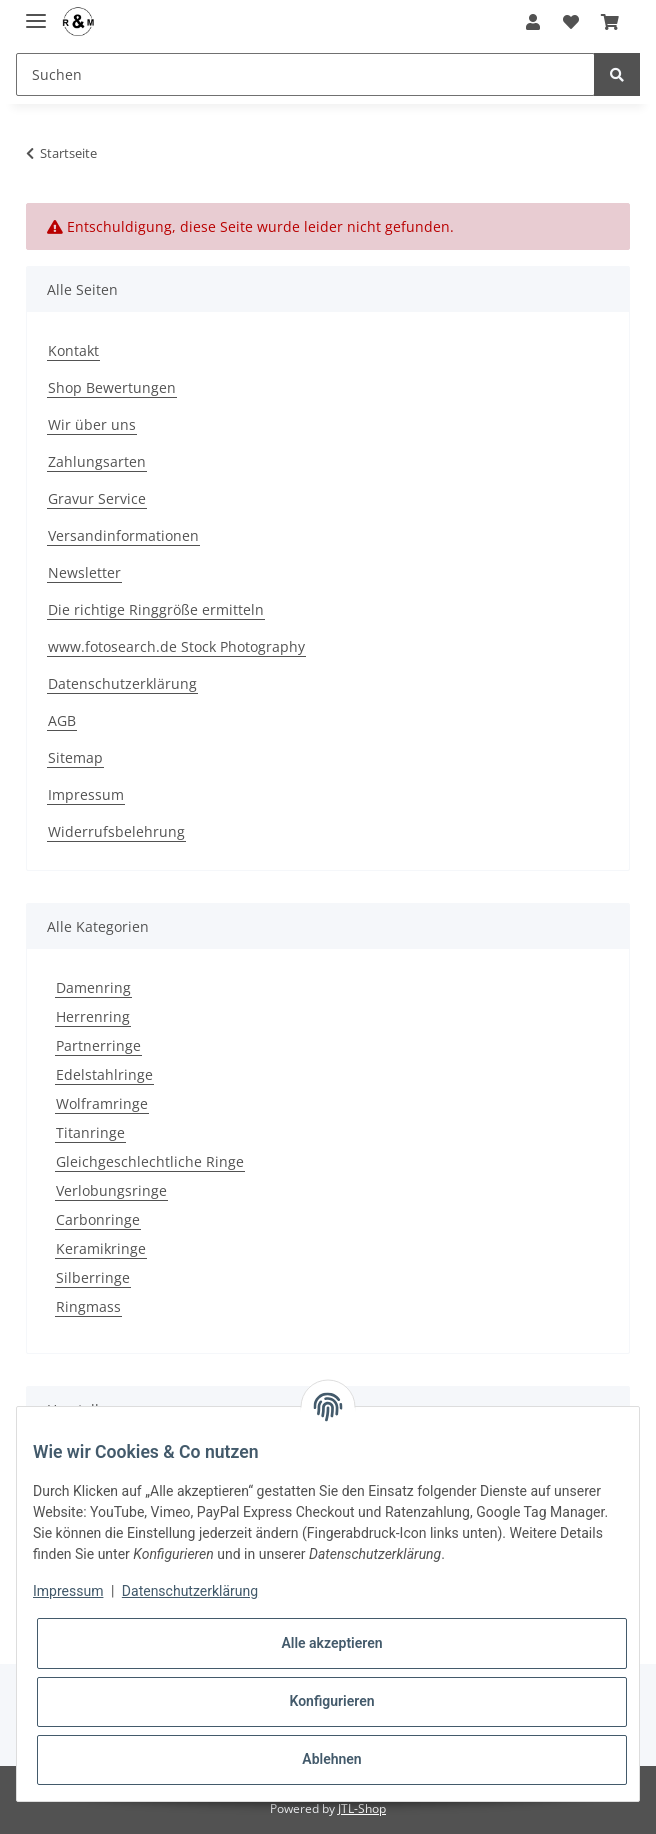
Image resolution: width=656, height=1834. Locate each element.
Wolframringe (102, 1103)
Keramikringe (101, 1248)
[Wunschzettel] (570, 22)
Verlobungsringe (111, 1190)
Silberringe (93, 1277)
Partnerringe (98, 1045)
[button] (533, 22)
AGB (62, 720)
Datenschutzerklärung (122, 683)
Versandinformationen (123, 535)
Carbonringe (98, 1219)
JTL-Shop (362, 1808)
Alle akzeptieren (331, 1643)
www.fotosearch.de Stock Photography (176, 646)
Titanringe (90, 1132)
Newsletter (84, 572)
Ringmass (88, 1306)
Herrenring (93, 1016)
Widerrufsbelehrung (116, 831)
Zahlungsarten (97, 461)
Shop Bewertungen (112, 387)
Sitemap (75, 757)
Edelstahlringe (104, 1074)
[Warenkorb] (610, 22)
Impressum (86, 794)
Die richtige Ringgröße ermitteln (156, 609)
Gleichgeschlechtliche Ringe (150, 1161)
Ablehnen (331, 1759)
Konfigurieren (331, 1701)
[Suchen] (305, 74)
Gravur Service (97, 498)
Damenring (93, 987)
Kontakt (73, 350)
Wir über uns (92, 424)
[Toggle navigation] (36, 12)
